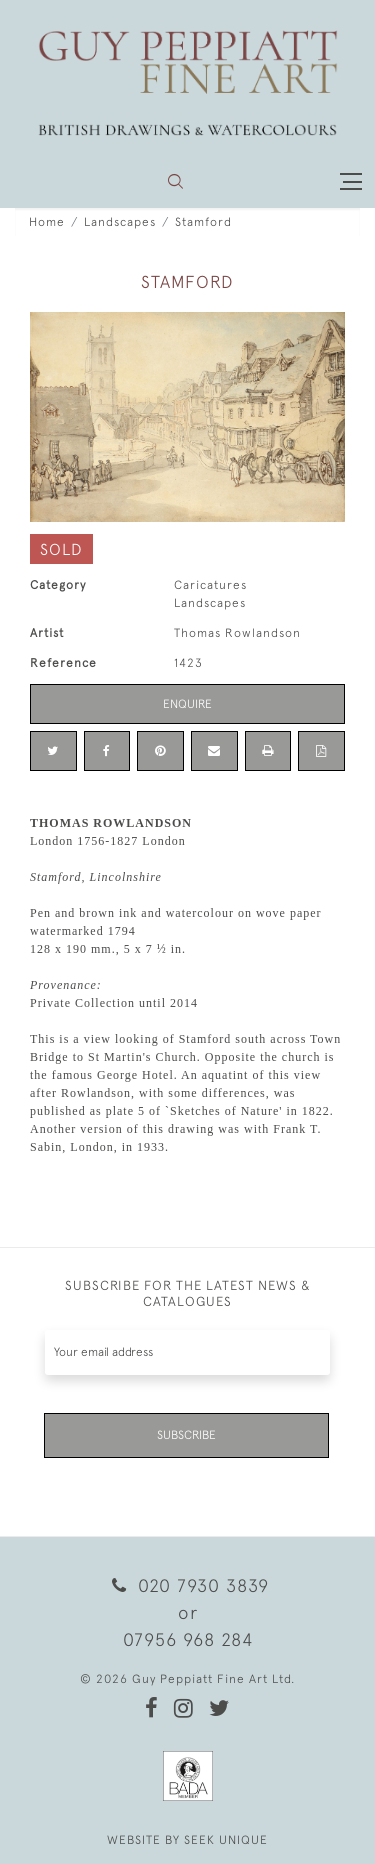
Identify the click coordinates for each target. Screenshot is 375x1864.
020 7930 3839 (187, 1585)
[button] (175, 181)
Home (47, 222)
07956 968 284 (188, 1639)
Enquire (187, 704)
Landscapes (120, 222)
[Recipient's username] (187, 1352)
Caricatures (210, 585)
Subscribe (186, 1435)
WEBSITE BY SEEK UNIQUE (187, 1840)
